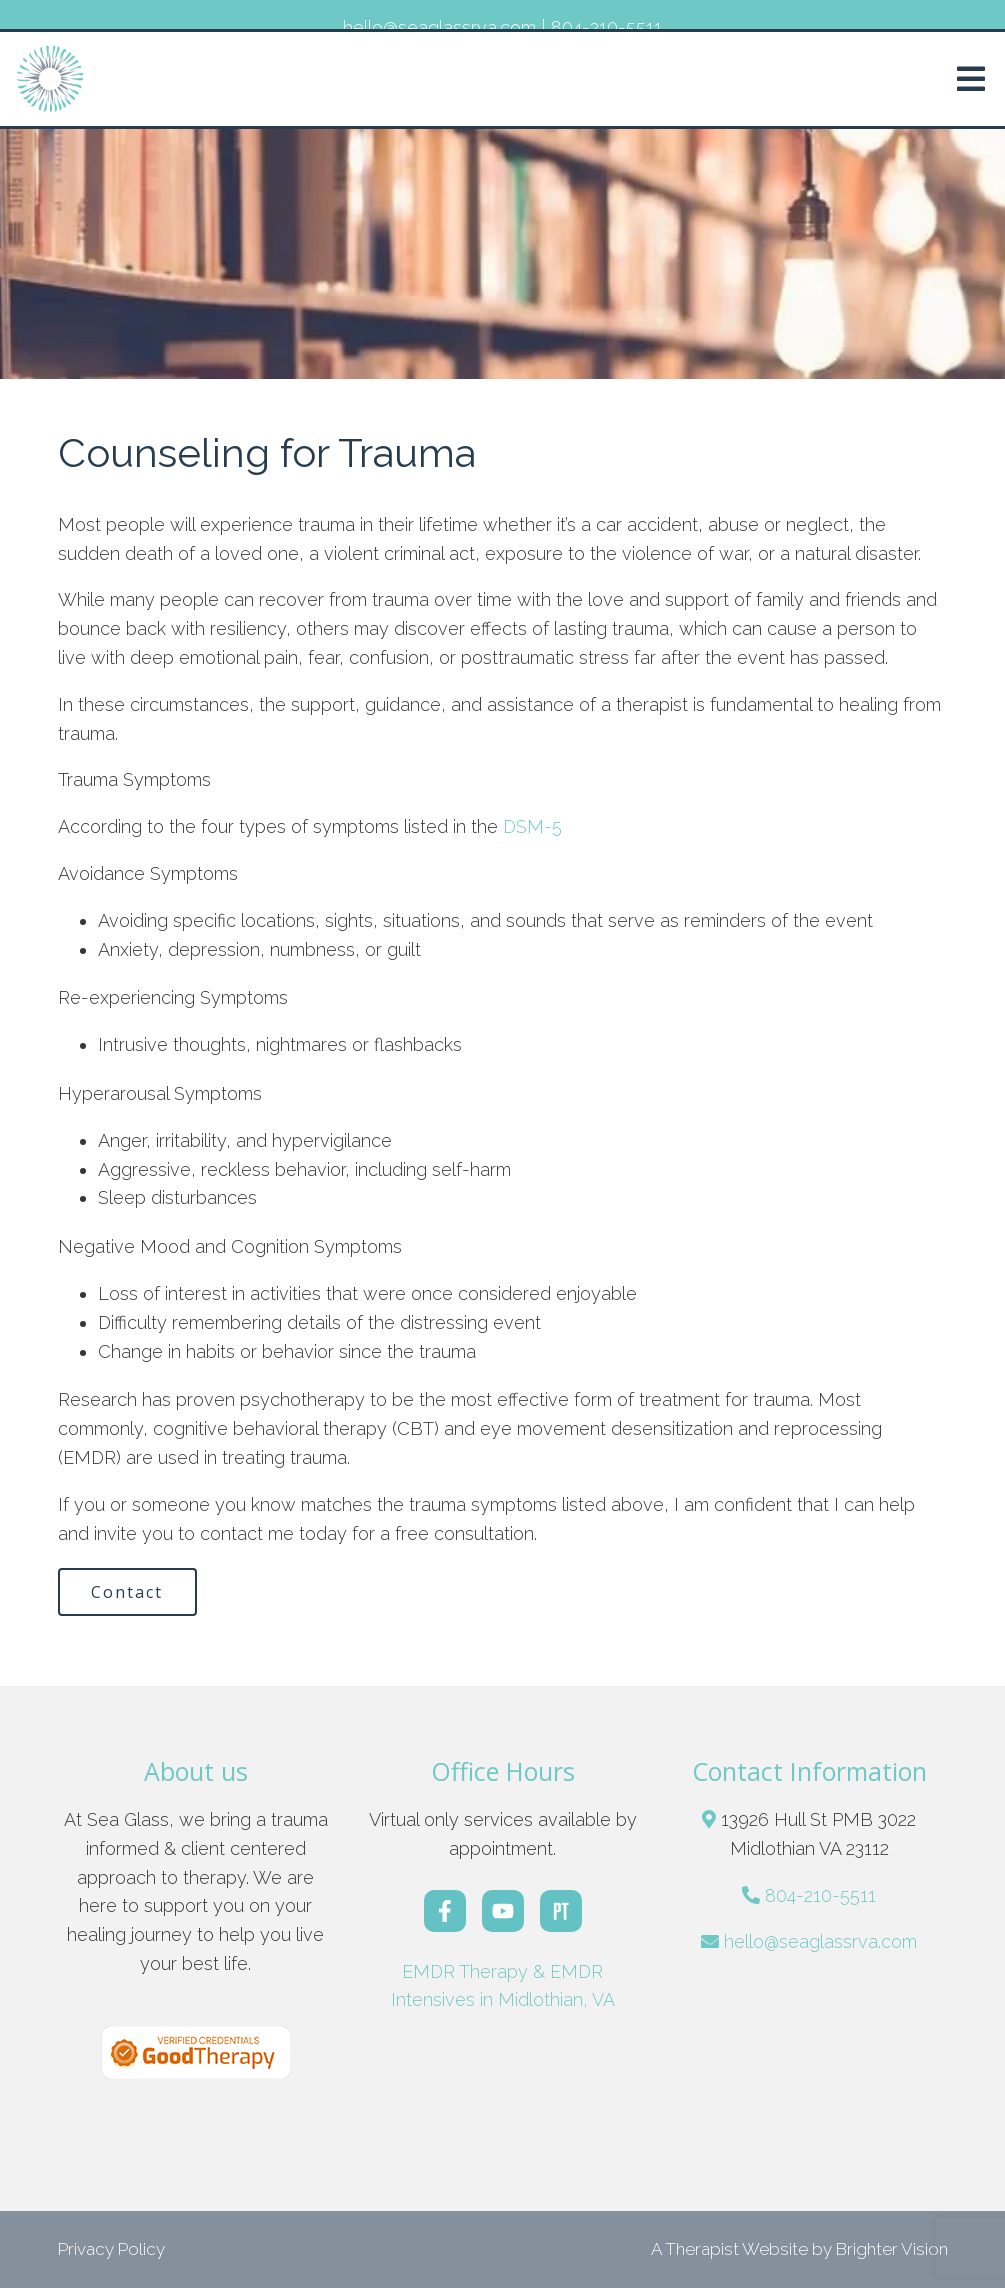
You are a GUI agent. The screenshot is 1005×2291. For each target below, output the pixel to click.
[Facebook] (445, 1913)
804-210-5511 (820, 1897)
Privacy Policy (111, 2251)
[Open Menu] (971, 79)
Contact (131, 1593)
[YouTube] (503, 1913)
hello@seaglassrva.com (820, 1944)
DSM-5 (530, 826)
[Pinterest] (561, 1913)
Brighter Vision (892, 2251)
